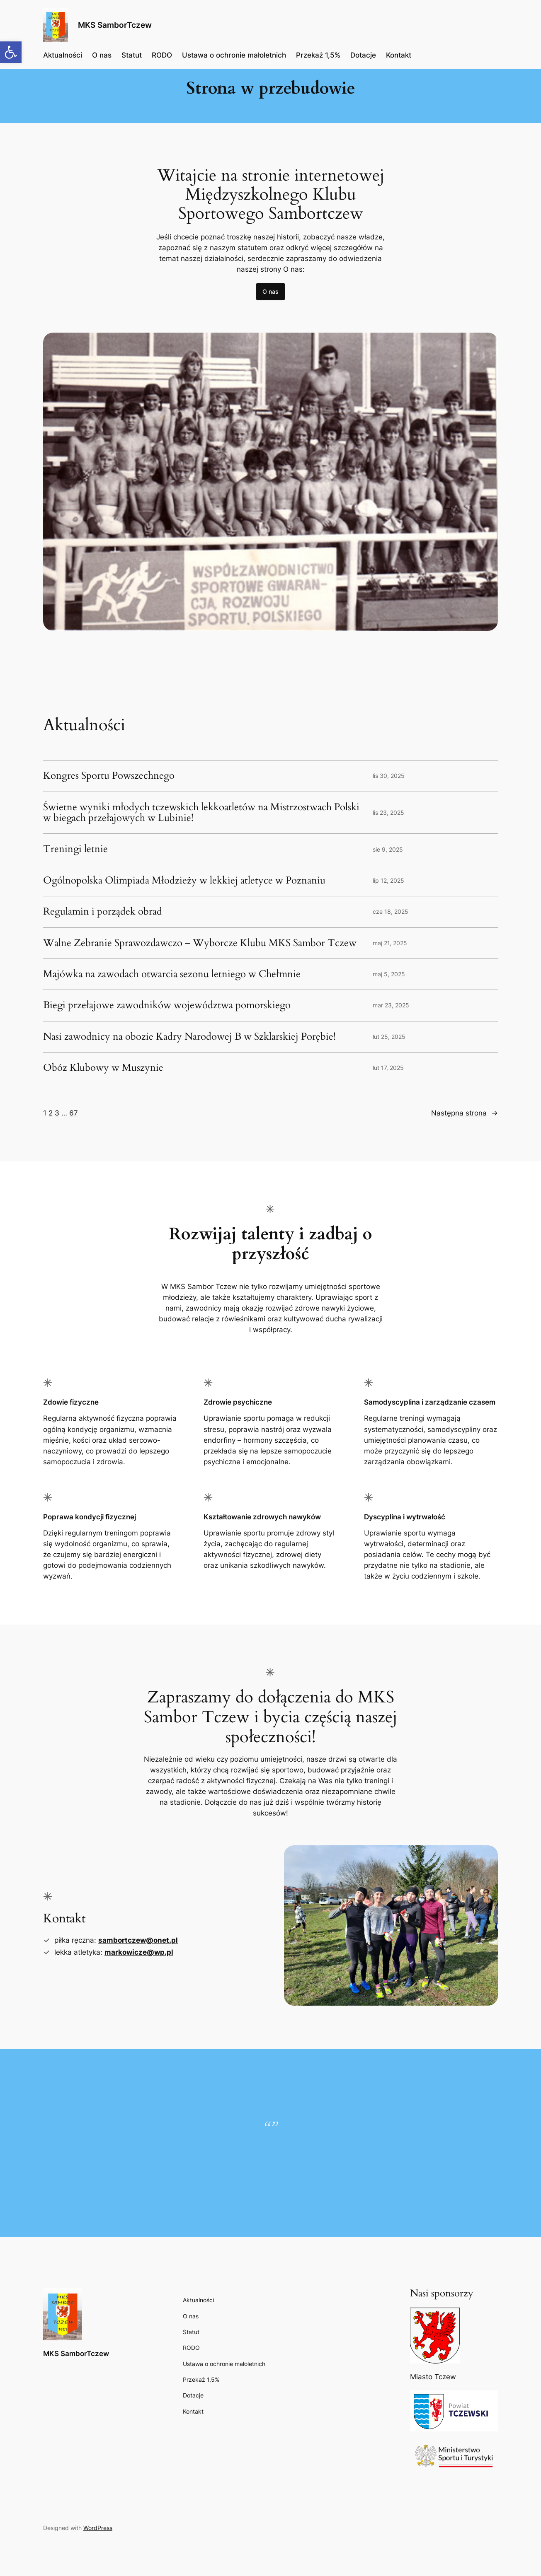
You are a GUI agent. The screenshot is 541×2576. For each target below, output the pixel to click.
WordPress (97, 2527)
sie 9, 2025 (388, 849)
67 (73, 1113)
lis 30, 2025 (389, 775)
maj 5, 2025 (389, 974)
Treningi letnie (75, 849)
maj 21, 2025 (390, 942)
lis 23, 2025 (388, 812)
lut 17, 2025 (388, 1067)
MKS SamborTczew (115, 25)
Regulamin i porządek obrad (102, 911)
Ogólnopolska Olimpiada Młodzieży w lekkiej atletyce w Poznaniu (184, 880)
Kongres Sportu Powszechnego (109, 775)
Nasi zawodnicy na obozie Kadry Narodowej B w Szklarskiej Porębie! (189, 1036)
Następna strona (464, 1113)
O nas (270, 291)
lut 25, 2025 (389, 1036)
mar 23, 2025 (391, 1005)
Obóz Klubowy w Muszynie (103, 1067)
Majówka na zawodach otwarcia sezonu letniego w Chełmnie (172, 974)
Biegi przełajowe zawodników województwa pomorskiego (167, 1005)
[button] (11, 52)
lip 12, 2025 (388, 880)
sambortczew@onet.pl (138, 1940)
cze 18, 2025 (390, 911)
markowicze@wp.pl (138, 1952)
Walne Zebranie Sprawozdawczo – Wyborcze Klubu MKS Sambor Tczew (200, 943)
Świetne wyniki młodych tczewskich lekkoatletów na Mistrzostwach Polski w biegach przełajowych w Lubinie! (201, 813)
